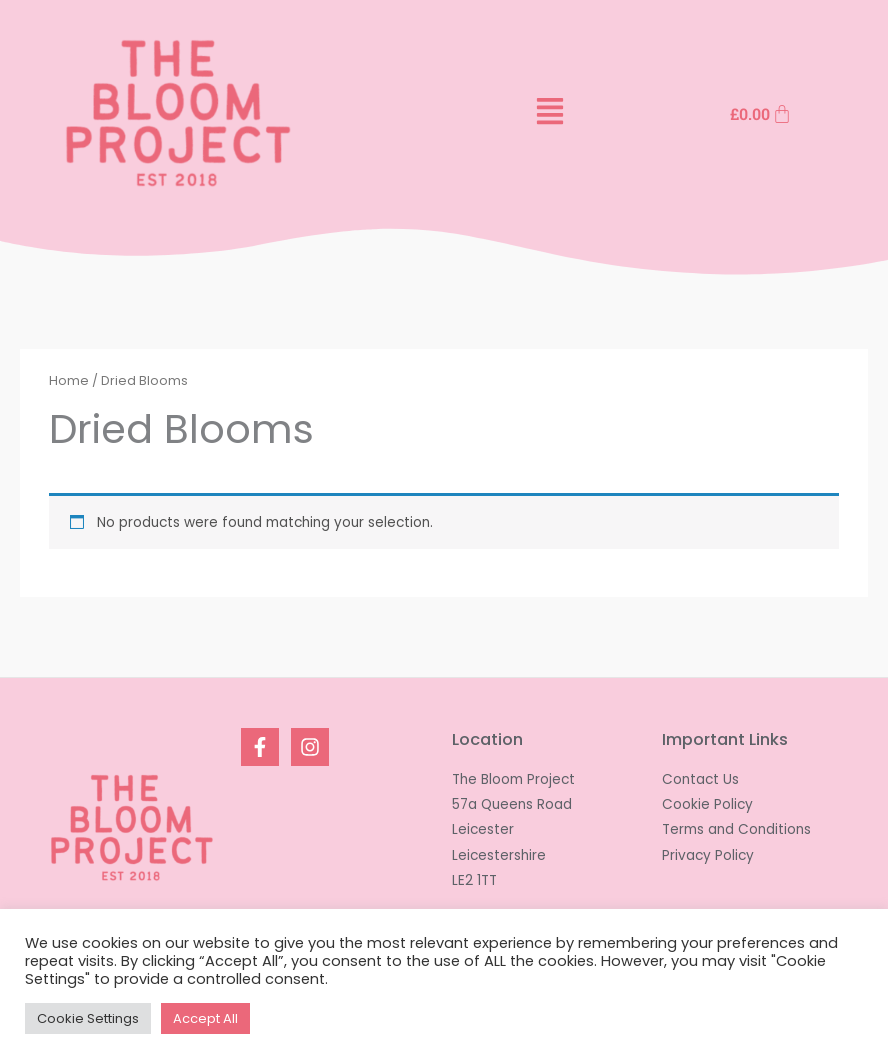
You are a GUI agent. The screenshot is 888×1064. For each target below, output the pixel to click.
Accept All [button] (205, 1018)
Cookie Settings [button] (88, 1018)
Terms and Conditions (736, 829)
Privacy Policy (708, 855)
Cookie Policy (707, 804)
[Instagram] (310, 747)
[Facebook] (260, 747)
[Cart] (761, 114)
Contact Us (700, 779)
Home (69, 380)
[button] (549, 114)
